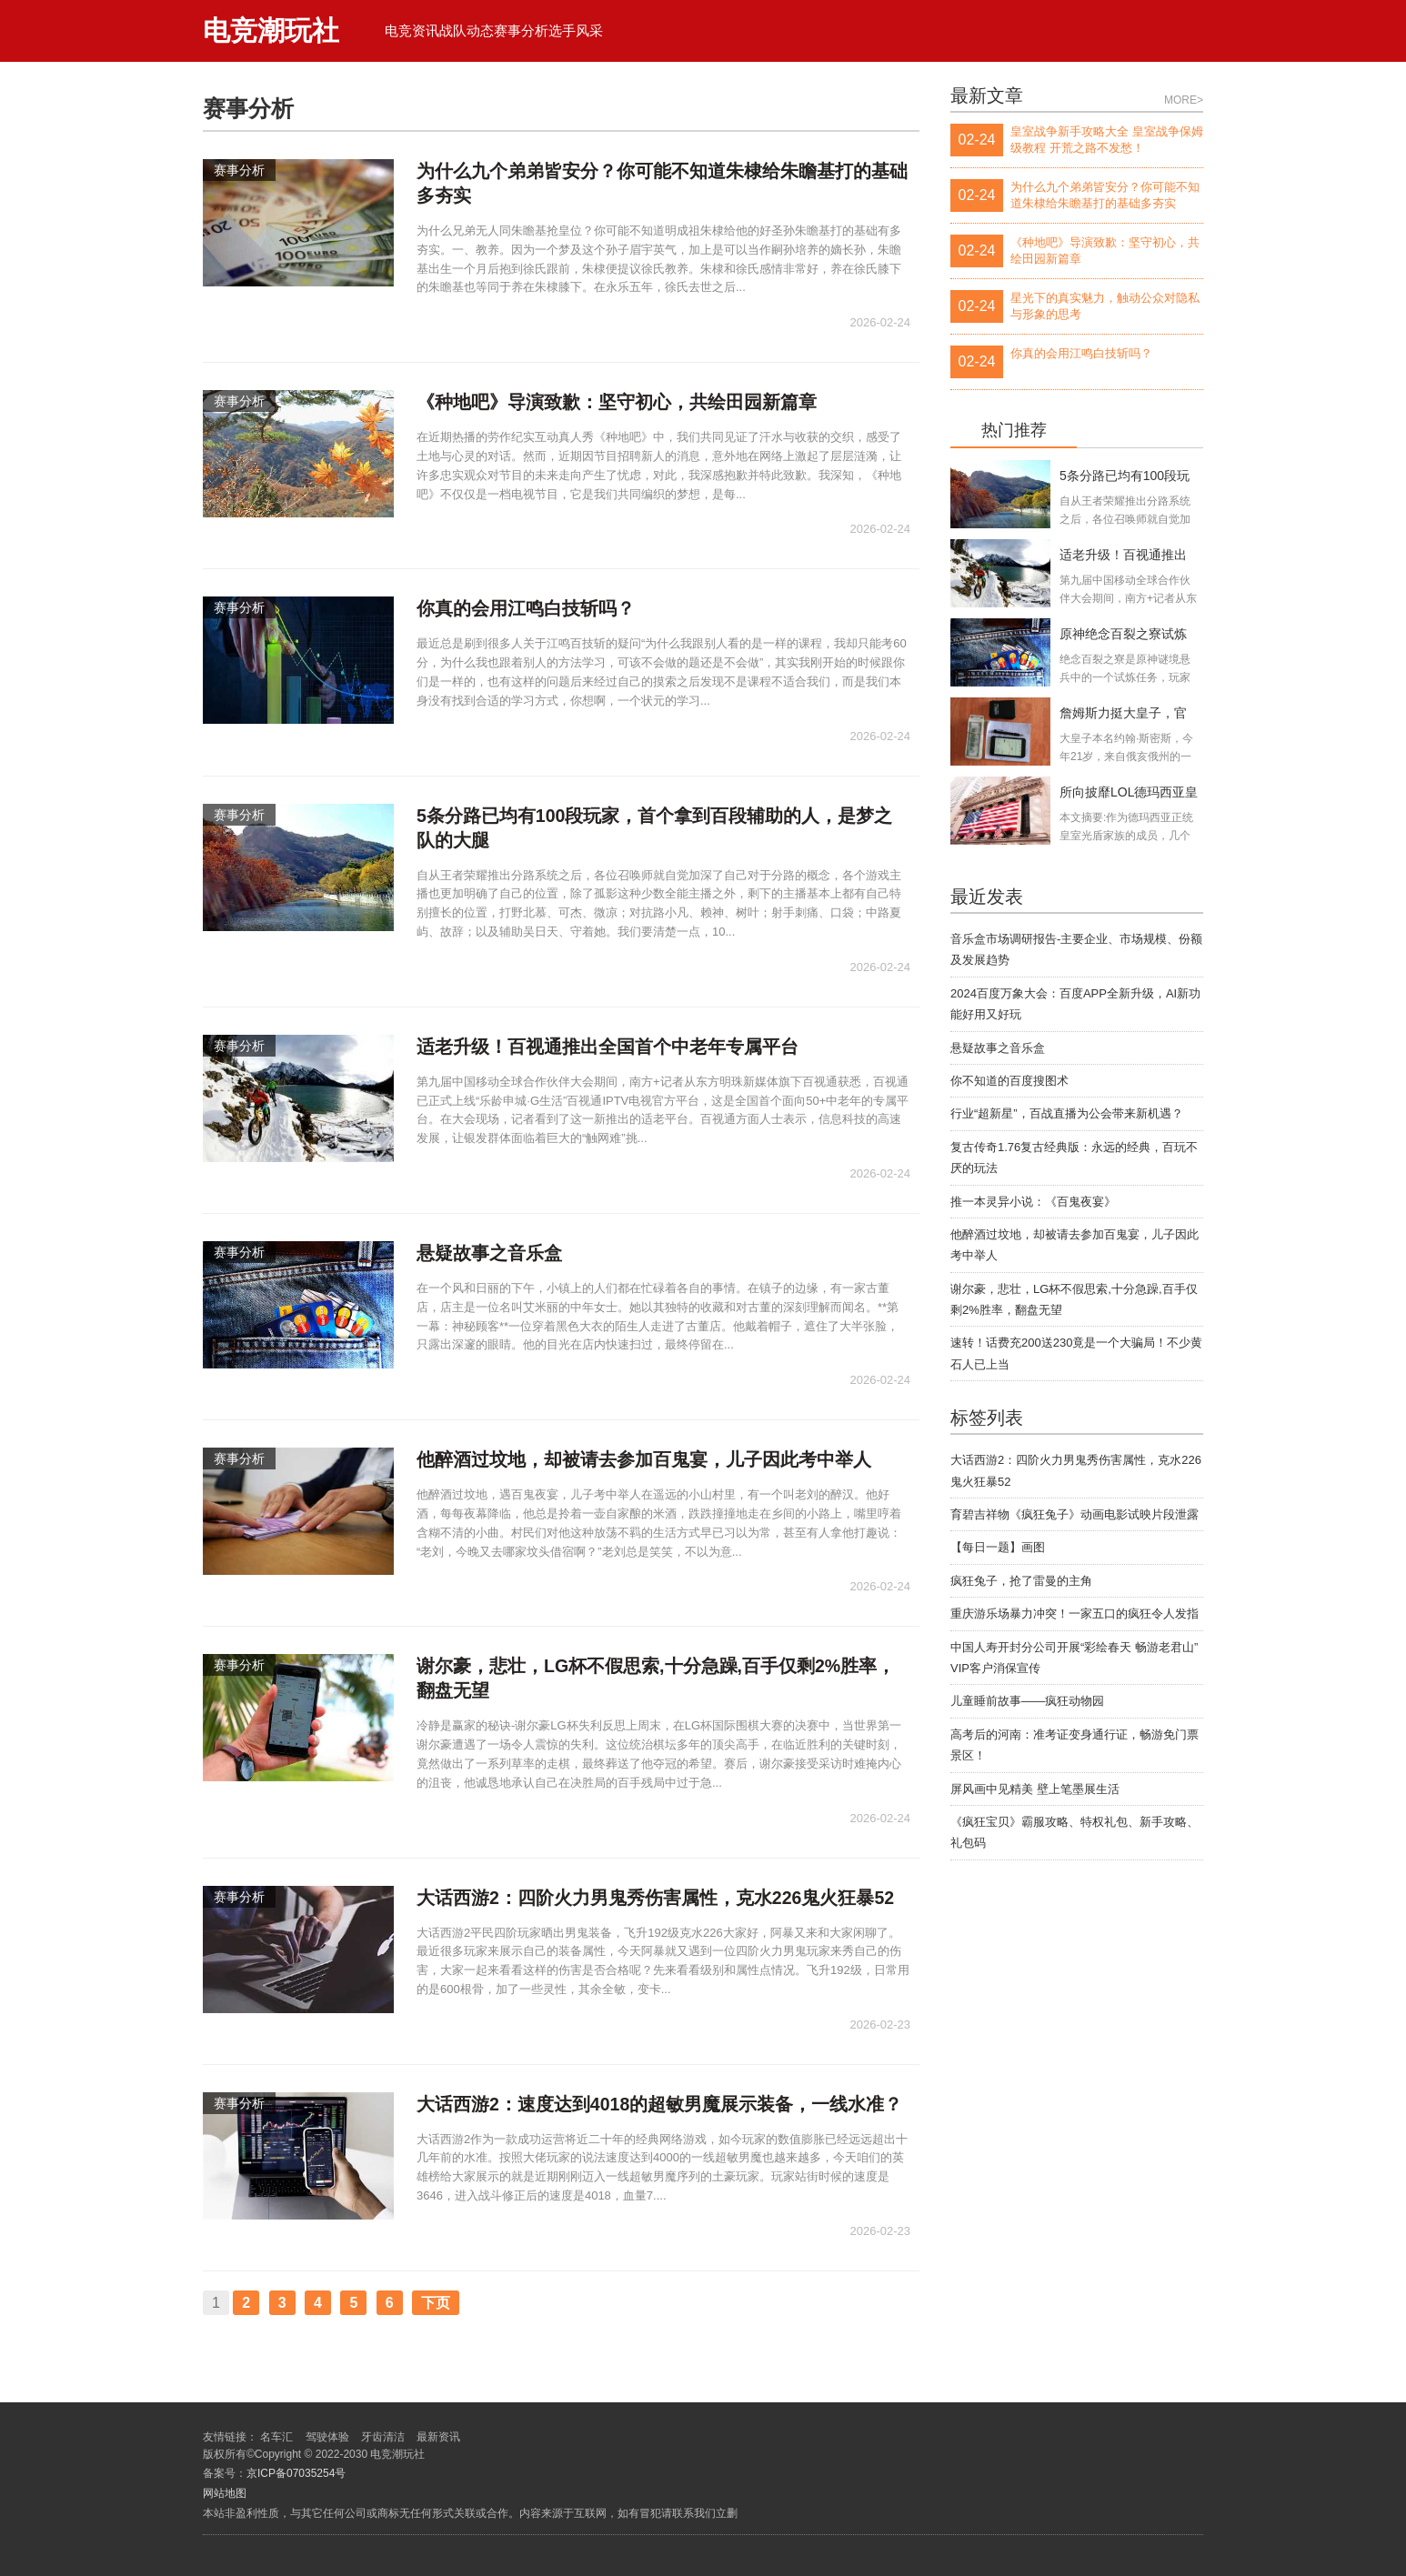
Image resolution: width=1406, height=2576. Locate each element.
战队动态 (466, 30)
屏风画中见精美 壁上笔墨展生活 (1035, 1789)
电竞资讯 (412, 30)
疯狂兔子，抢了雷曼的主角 (1021, 1581)
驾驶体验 (327, 2437)
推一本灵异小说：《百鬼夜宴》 (1033, 1201)
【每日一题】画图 (997, 1547)
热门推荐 (1014, 430)
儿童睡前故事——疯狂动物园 (1027, 1701)
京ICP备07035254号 (296, 2473)
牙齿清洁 (383, 2437)
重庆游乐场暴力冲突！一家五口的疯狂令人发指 (1074, 1613)
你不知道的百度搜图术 (1009, 1081)
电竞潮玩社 (271, 30)
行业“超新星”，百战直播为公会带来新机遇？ (1066, 1113)
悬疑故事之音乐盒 (997, 1048)
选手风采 (575, 30)
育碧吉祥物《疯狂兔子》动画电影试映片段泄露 (1074, 1514)
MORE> (1183, 100)
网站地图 (224, 2493)
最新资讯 (438, 2437)
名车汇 (276, 2437)
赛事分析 (521, 30)
